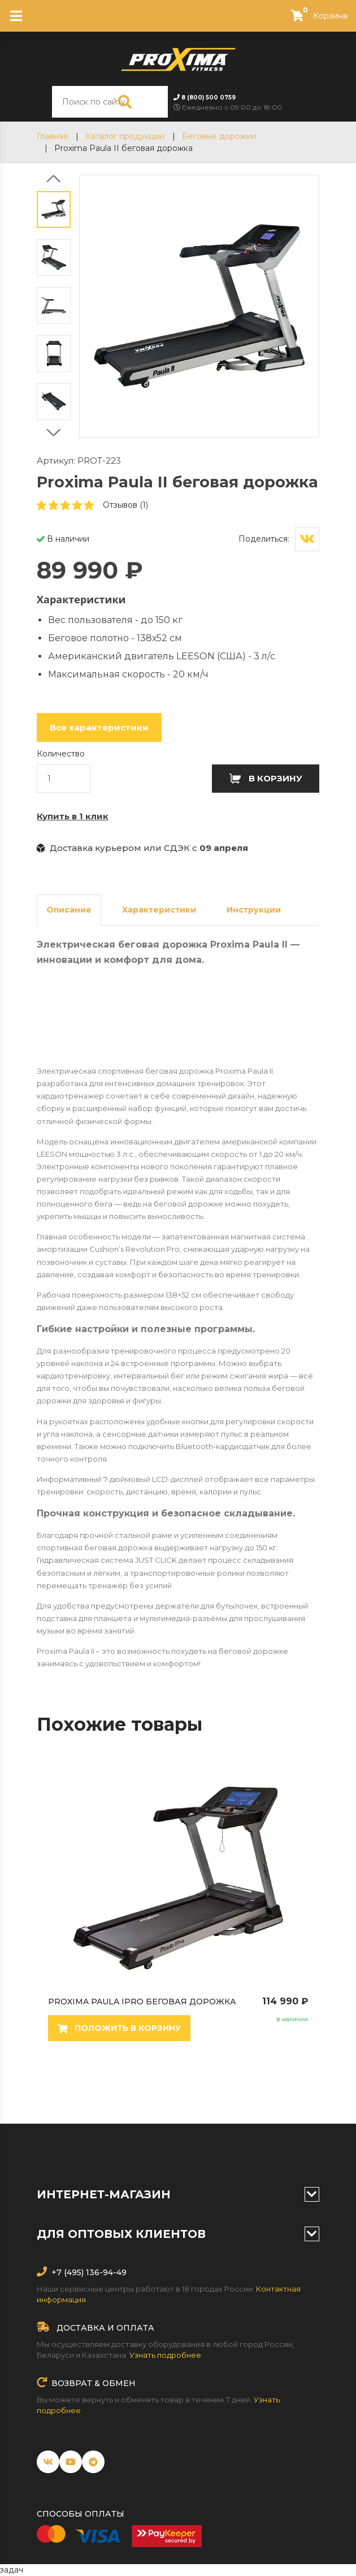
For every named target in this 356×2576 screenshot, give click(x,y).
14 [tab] (271, 2084)
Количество (61, 754)
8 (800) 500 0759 (208, 97)
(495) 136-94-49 (94, 2272)
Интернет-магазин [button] (178, 2194)
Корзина (314, 16)
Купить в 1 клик (72, 816)
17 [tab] (169, 2098)
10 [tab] (203, 2084)
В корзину (265, 778)
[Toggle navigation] (16, 16)
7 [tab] (152, 2084)
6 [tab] (135, 2084)
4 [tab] (101, 2084)
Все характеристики (99, 727)
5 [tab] (118, 2084)
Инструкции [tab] (254, 910)
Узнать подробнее (165, 2354)
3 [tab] (84, 2084)
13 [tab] (254, 2084)
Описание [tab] (69, 910)
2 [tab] (67, 2084)
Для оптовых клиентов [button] (178, 2234)
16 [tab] (305, 2084)
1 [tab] (51, 2084)
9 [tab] (186, 2084)
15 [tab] (288, 2084)
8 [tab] (169, 2084)
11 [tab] (220, 2084)
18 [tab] (186, 2098)
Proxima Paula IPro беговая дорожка (198, 2001)
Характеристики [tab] (159, 910)
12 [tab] (237, 2084)
